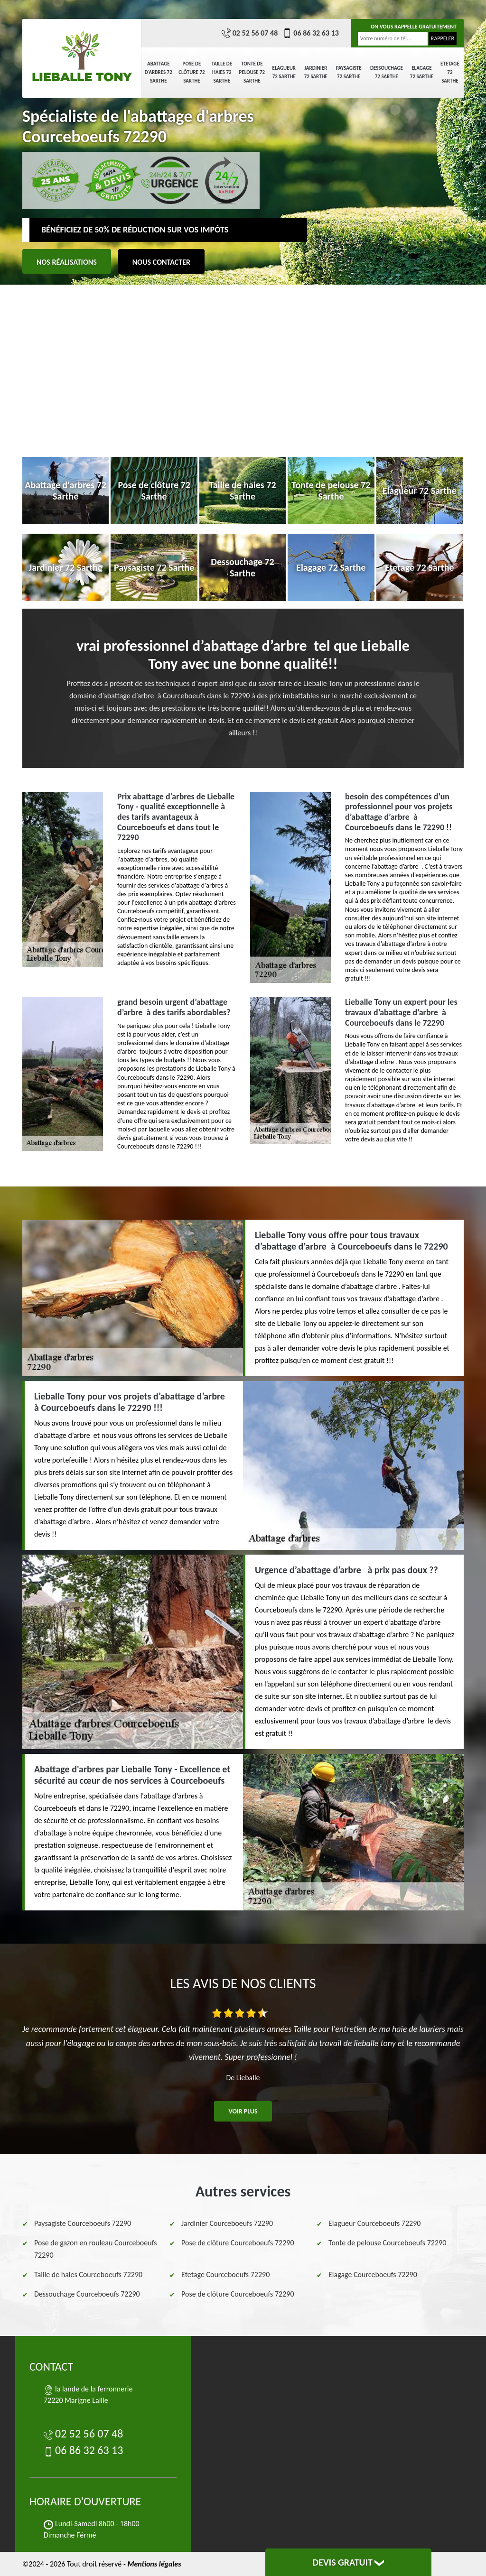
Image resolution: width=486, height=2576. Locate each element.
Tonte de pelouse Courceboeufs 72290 (387, 2242)
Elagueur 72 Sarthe (284, 72)
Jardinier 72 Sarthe (315, 72)
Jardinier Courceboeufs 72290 (227, 2223)
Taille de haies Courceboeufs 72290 (88, 2274)
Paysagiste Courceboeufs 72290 (82, 2223)
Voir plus (242, 2111)
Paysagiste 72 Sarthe (349, 72)
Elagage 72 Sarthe (421, 72)
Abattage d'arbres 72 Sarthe (158, 72)
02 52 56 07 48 (250, 33)
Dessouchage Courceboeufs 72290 (87, 2293)
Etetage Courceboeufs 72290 (225, 2274)
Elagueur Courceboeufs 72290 (374, 2223)
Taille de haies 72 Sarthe (222, 72)
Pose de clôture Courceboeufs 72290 (237, 2242)
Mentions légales (154, 2563)
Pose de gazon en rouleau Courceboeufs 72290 (95, 2249)
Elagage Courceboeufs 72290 (372, 2274)
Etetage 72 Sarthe (449, 72)
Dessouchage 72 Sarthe (386, 72)
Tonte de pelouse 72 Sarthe (252, 72)
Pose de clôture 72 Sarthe (191, 72)
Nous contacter (161, 262)
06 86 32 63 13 (310, 33)
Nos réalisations (67, 262)
